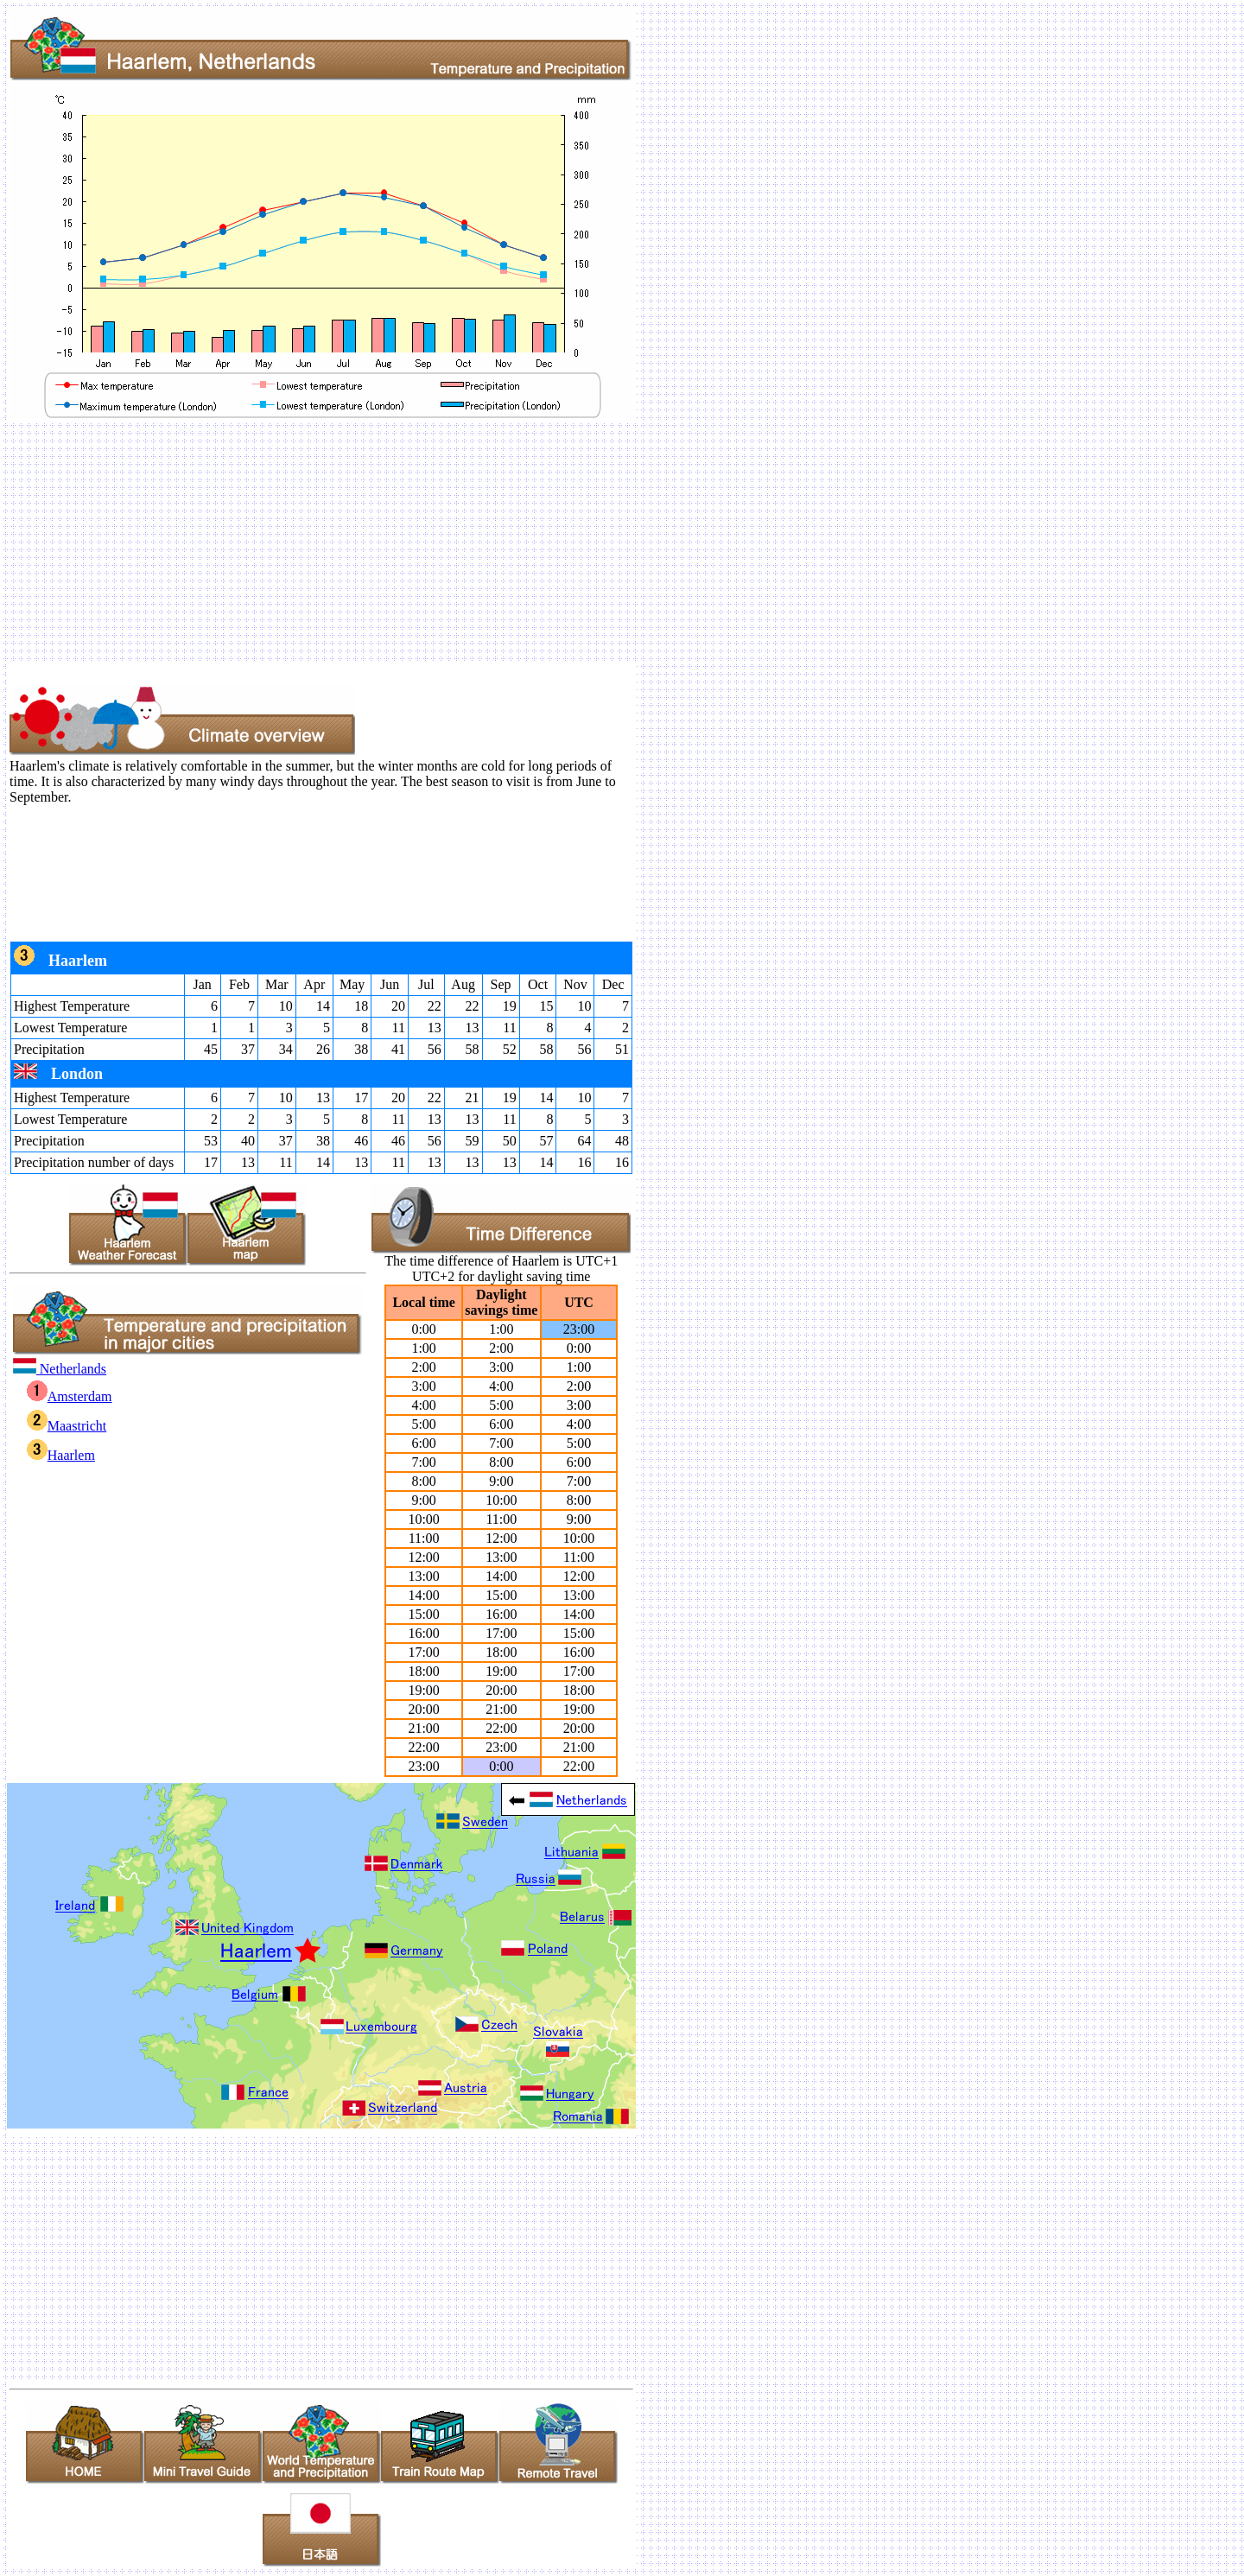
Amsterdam (69, 1396)
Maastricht (66, 1425)
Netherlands (59, 1368)
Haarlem (61, 1455)
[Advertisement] (525, 542)
